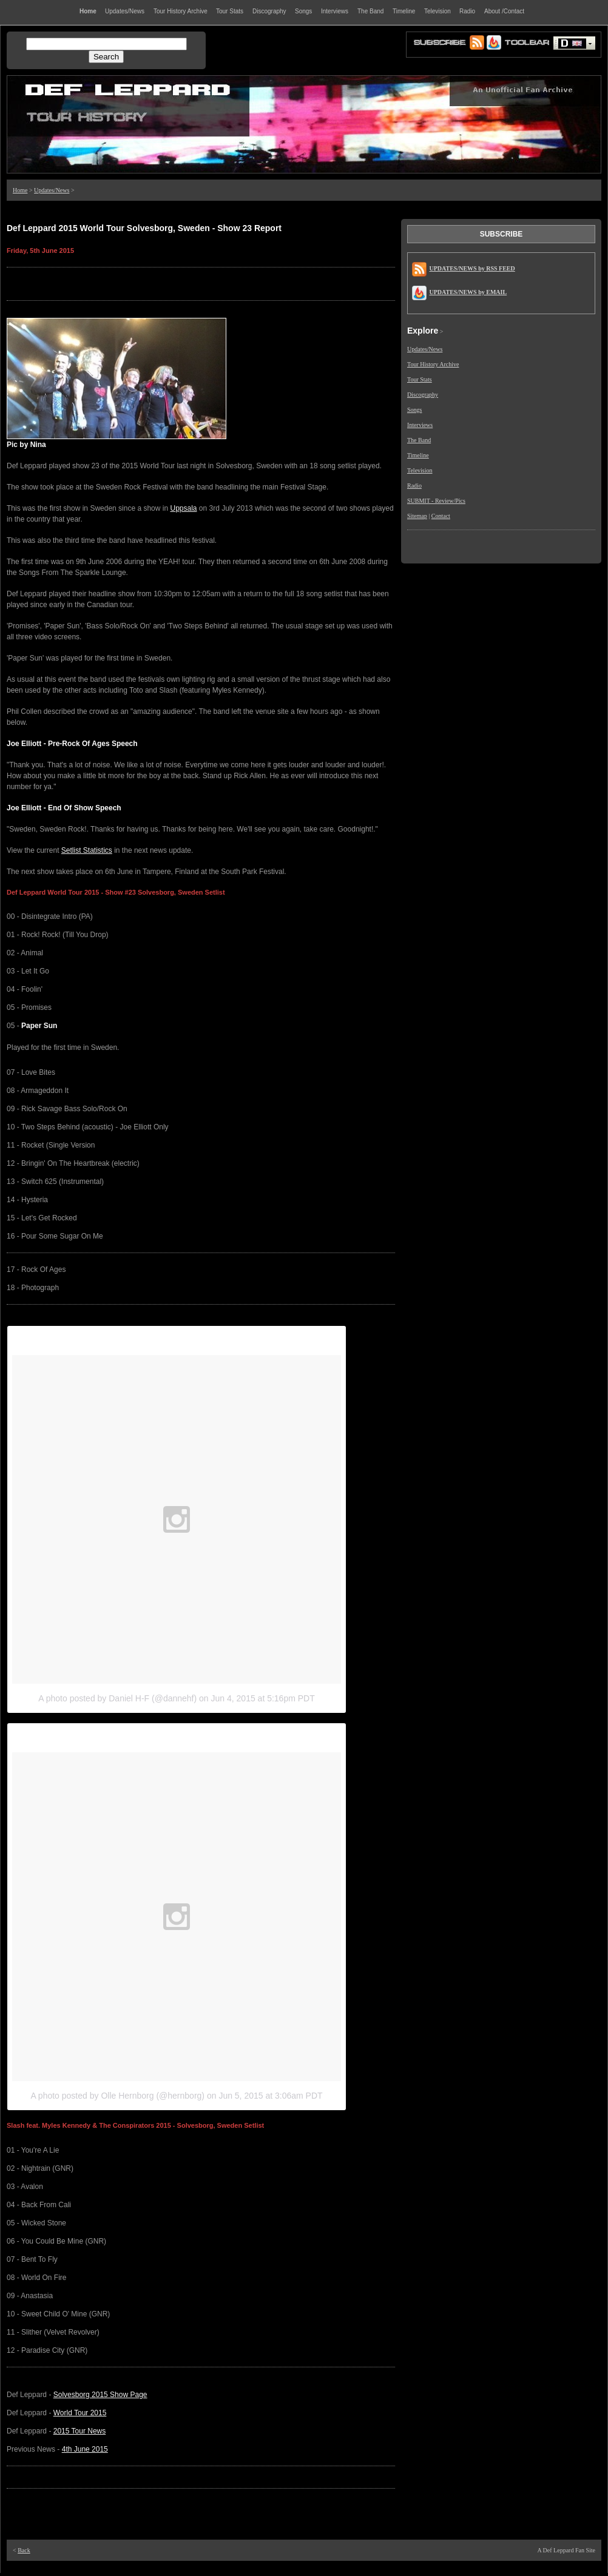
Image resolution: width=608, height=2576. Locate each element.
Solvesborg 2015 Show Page (100, 2394)
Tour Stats (419, 379)
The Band (419, 440)
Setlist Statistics (86, 850)
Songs (414, 409)
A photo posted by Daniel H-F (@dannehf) (117, 1698)
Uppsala (183, 508)
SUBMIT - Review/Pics (436, 500)
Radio (414, 485)
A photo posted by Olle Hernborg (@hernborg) (117, 2095)
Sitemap (417, 516)
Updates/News (51, 190)
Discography (422, 394)
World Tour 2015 (80, 2413)
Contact (440, 516)
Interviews (420, 425)
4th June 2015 (85, 2449)
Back (24, 2550)
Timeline (418, 455)
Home (20, 190)
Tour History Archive (433, 364)
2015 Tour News (79, 2431)
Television (420, 470)
